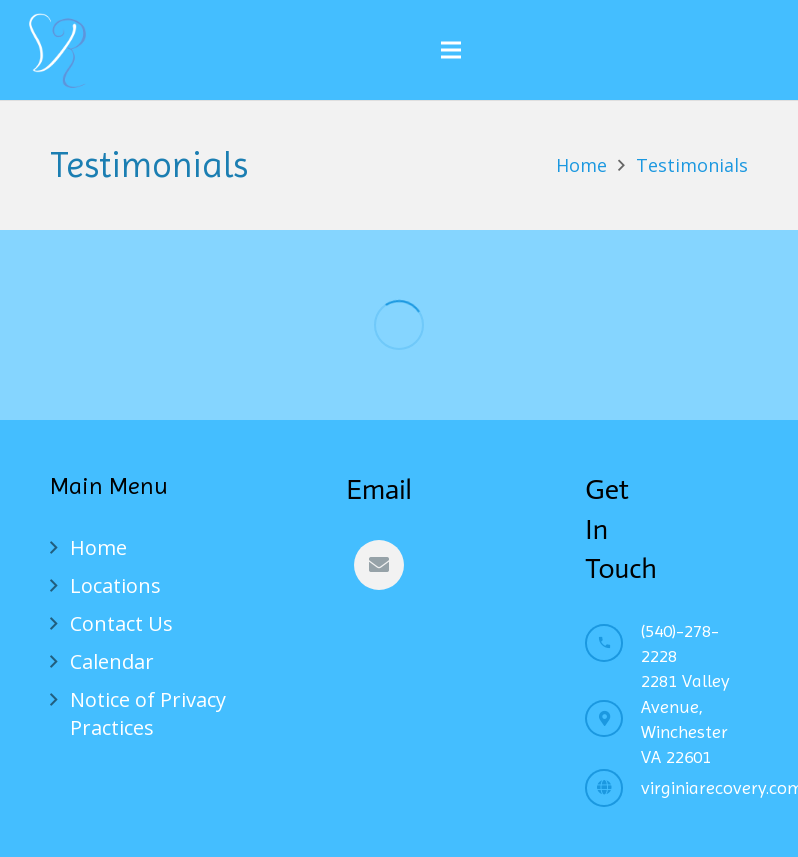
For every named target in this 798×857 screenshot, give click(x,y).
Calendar (112, 661)
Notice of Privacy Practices (148, 713)
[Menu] (451, 50)
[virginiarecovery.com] (613, 788)
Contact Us (121, 623)
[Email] (379, 565)
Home (98, 547)
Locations (115, 585)
